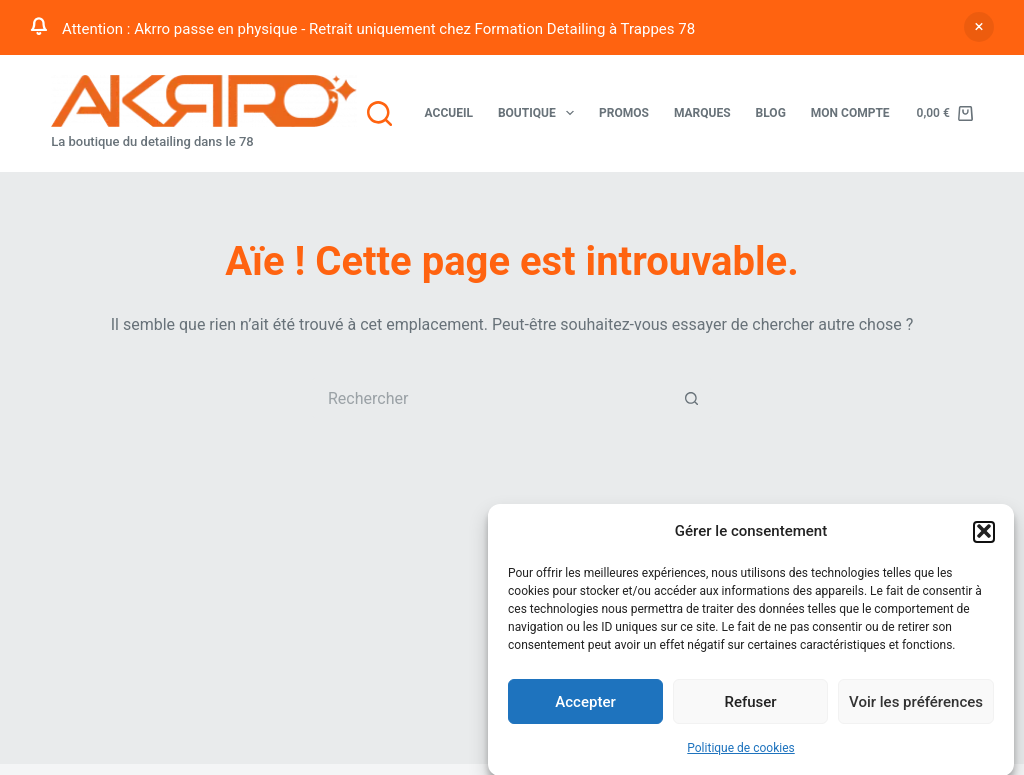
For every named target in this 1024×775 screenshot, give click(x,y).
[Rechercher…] (492, 398)
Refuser (750, 703)
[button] (984, 533)
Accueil (449, 113)
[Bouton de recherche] (692, 398)
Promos (624, 113)
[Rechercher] (379, 113)
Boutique (540, 113)
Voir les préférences (916, 703)
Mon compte (850, 113)
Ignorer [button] (979, 27)
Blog (771, 113)
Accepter (585, 703)
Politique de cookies (740, 750)
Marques (702, 113)
